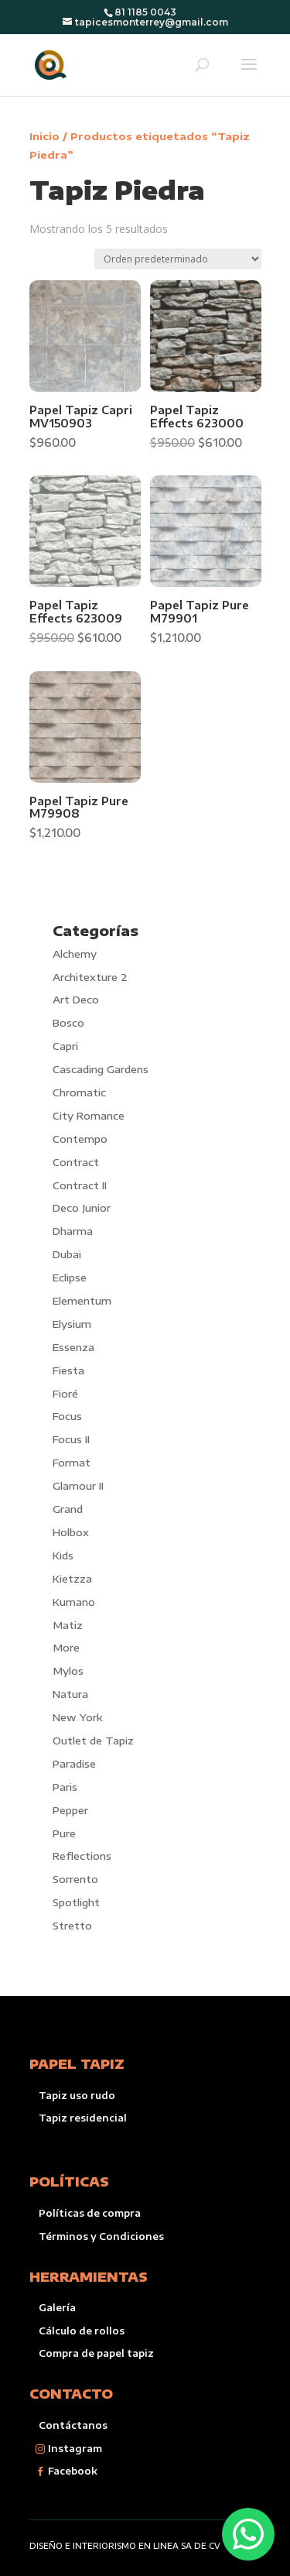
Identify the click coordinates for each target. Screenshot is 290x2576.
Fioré (65, 1393)
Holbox (71, 1532)
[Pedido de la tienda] (177, 259)
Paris (65, 1787)
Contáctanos (73, 2425)
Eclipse (70, 1277)
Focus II (71, 1439)
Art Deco (76, 999)
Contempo (80, 1139)
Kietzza (72, 1579)
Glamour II (78, 1486)
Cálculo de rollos (82, 2331)
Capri (65, 1046)
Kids (63, 1555)
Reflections (82, 1856)
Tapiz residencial (83, 2118)
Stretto (72, 1925)
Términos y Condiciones (101, 2236)
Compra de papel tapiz (96, 2353)
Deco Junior (82, 1208)
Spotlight (76, 1902)
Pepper (70, 1810)
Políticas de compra (90, 2213)
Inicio (44, 136)
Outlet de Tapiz (93, 1740)
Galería (57, 2308)
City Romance (89, 1116)
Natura (70, 1694)
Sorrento (75, 1879)
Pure (64, 1833)
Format (71, 1462)
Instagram (75, 2448)
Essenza (73, 1347)
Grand (68, 1509)
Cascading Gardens (100, 1069)
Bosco (68, 1023)
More (66, 1647)
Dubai (67, 1254)
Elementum (82, 1301)
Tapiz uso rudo (77, 2095)
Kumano (74, 1602)
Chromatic (79, 1092)
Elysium (72, 1324)
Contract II (80, 1185)
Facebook (72, 2471)
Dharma (73, 1231)
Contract (76, 1162)
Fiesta (68, 1370)
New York (78, 1717)
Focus (67, 1416)
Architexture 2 (90, 977)
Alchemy (75, 954)
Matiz (68, 1625)
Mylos (68, 1671)
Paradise (74, 1764)
